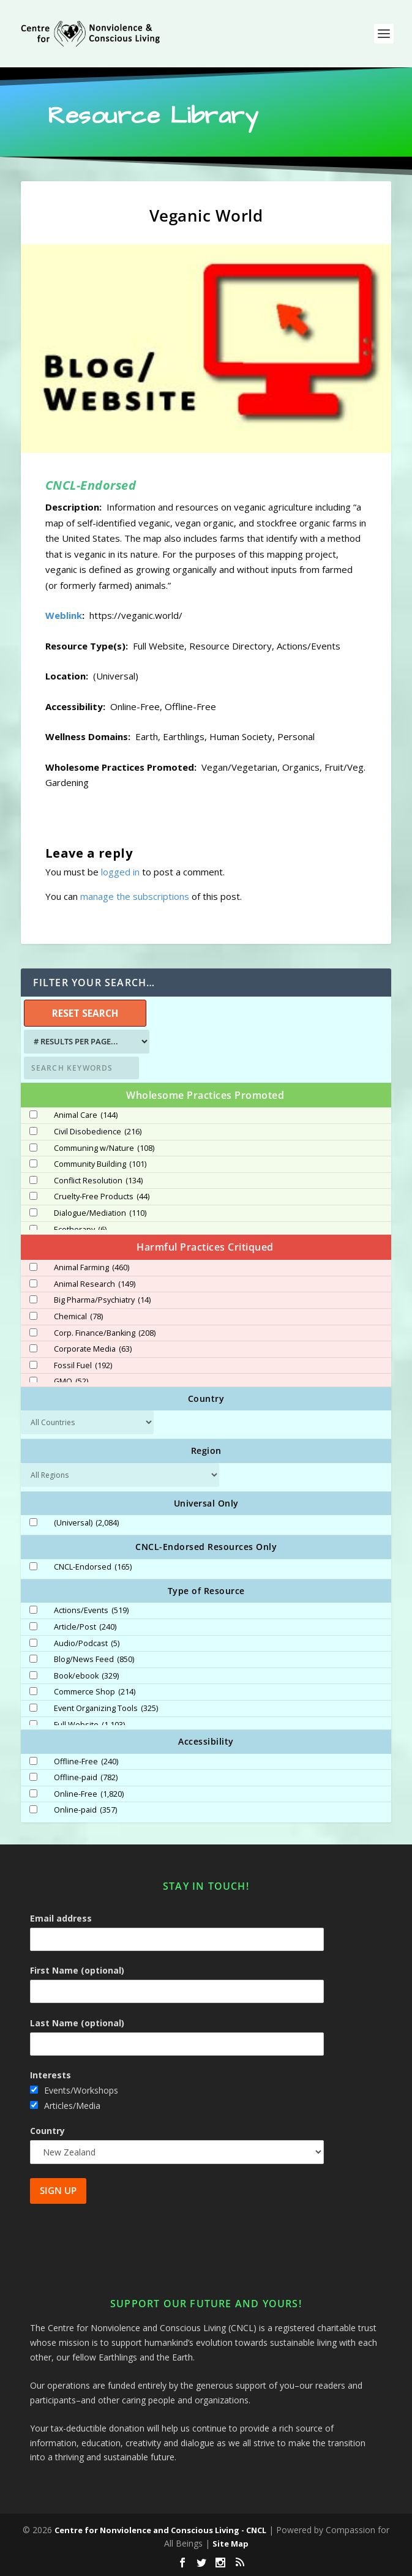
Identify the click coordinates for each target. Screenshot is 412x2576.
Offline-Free (86, 1762)
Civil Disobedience (97, 1132)
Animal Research (94, 1284)
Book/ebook (86, 1676)
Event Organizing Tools (106, 1708)
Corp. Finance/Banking (104, 1333)
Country (47, 2130)
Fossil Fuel (83, 1366)
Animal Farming (91, 1268)
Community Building (100, 1164)
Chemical (78, 1317)
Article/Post (85, 1627)
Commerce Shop (94, 1692)
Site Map (230, 2543)
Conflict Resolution (98, 1181)
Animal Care (86, 1115)
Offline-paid (86, 1778)
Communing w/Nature (104, 1148)
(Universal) (86, 1523)
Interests (50, 2075)
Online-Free (89, 1794)
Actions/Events (91, 1611)
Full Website (89, 1725)
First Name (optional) (77, 1970)
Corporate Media (93, 1349)
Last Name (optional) (77, 2023)
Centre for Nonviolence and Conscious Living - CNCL (160, 2530)
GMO (71, 1382)
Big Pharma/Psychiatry (102, 1300)
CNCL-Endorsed (93, 1567)
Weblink (63, 615)
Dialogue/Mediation (100, 1213)
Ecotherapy (80, 1230)
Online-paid (85, 1810)
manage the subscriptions (134, 896)
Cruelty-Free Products (101, 1197)
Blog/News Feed (94, 1659)
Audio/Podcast (86, 1644)
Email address (61, 1918)
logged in (120, 872)
